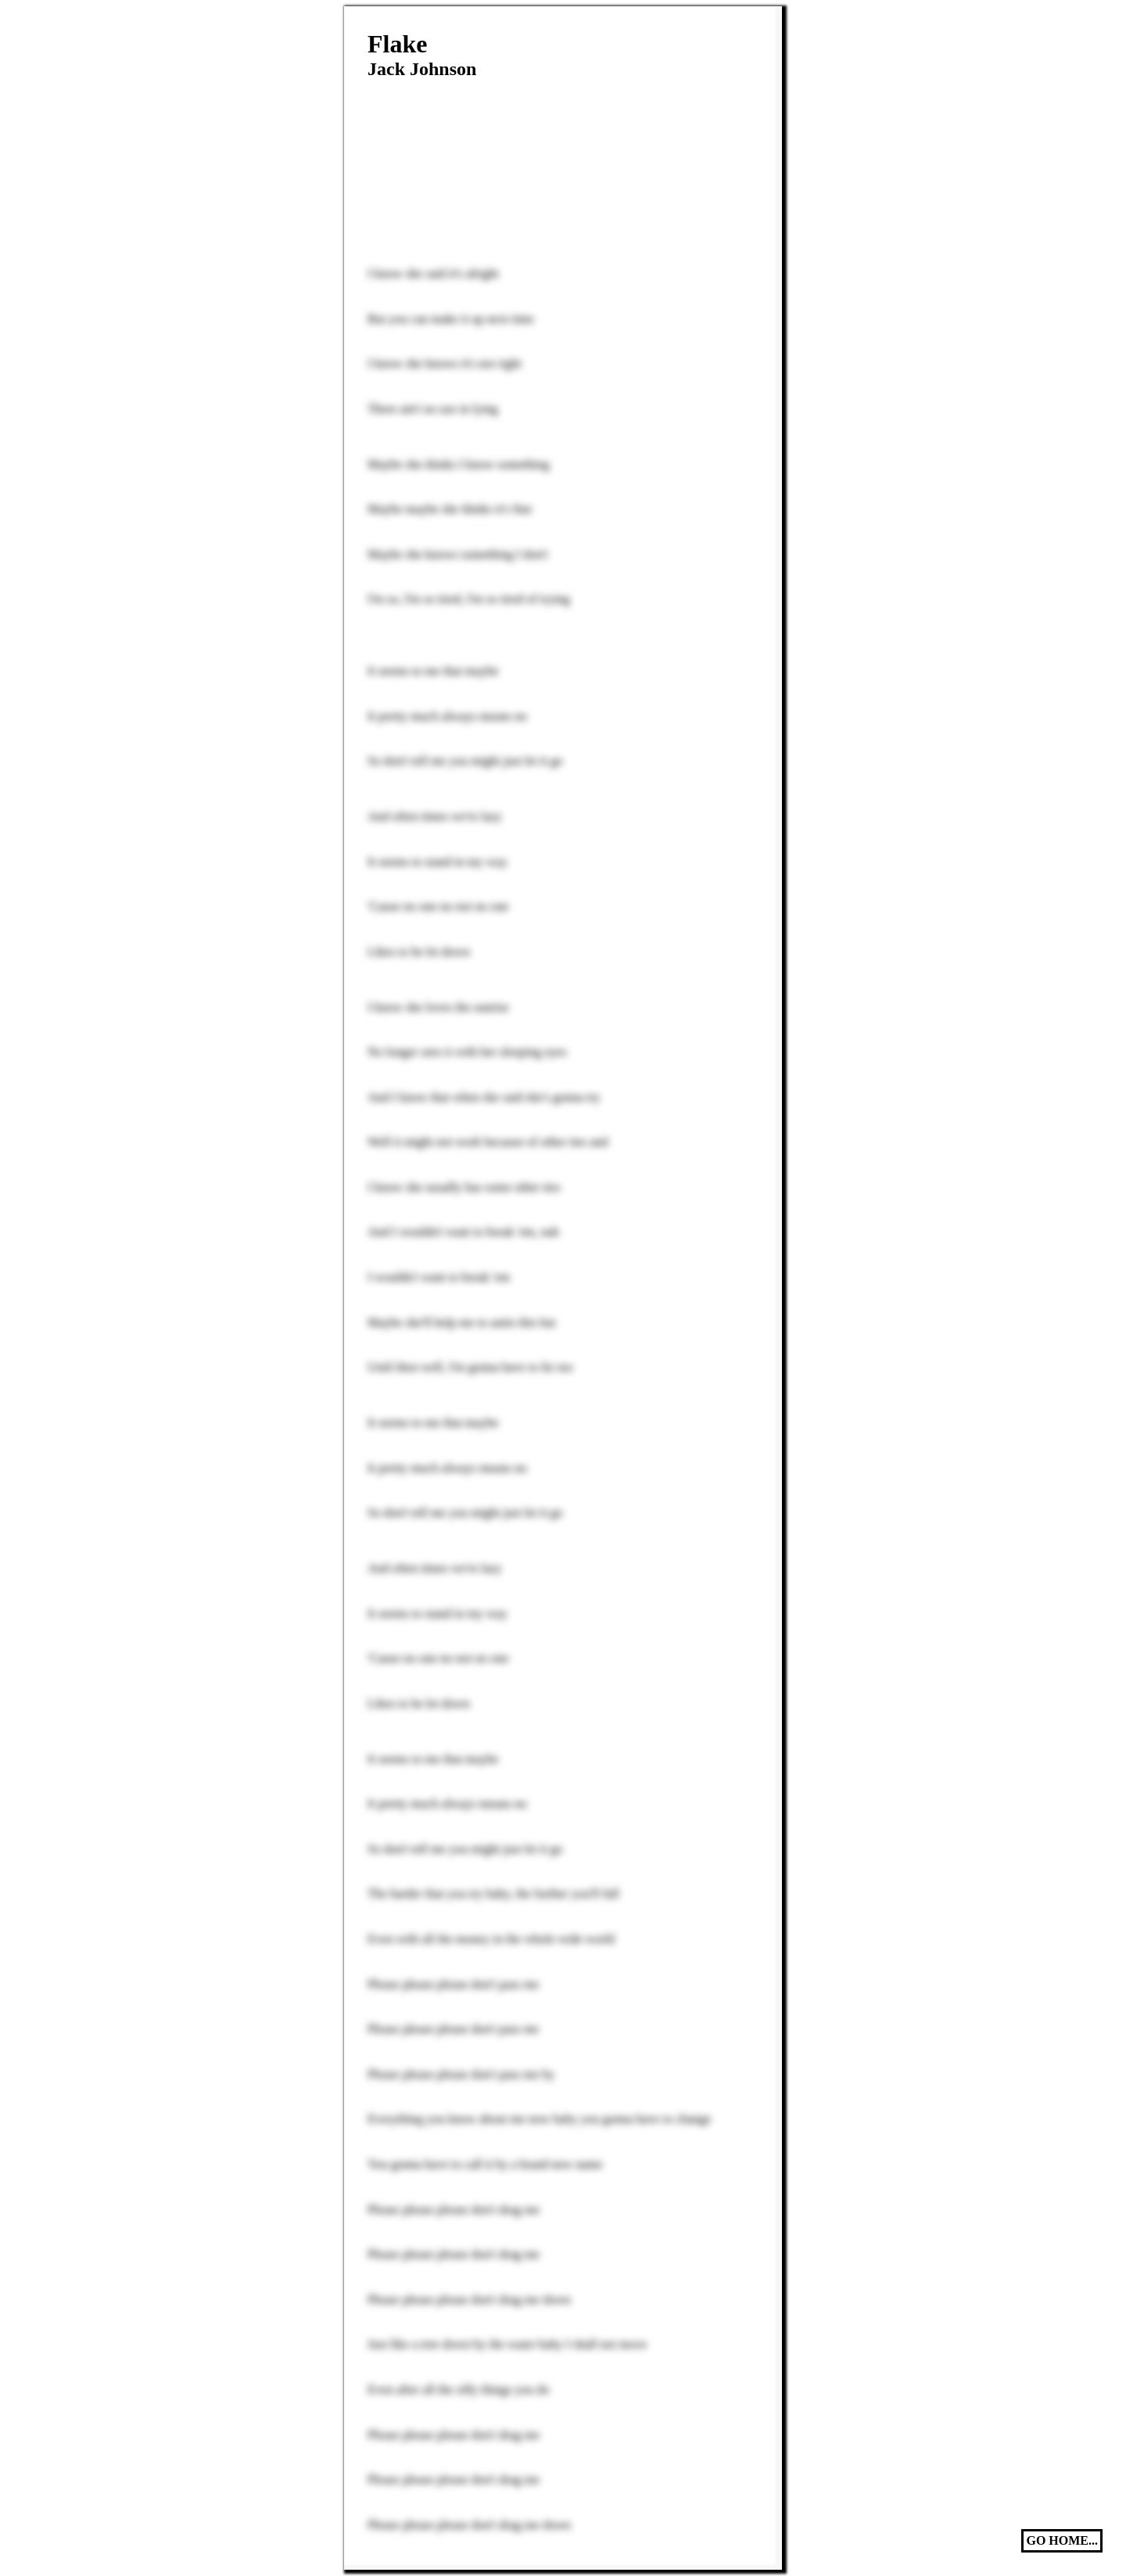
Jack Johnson (422, 69)
